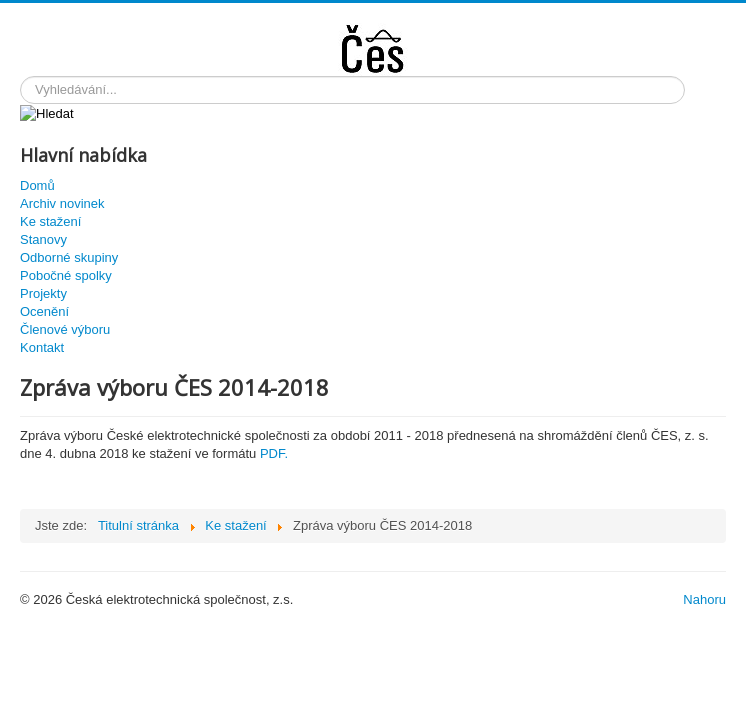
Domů (37, 185)
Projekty (43, 293)
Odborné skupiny (69, 257)
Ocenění (44, 311)
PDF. (274, 453)
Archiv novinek (62, 203)
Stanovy (43, 239)
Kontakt (42, 347)
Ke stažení (50, 221)
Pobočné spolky (66, 275)
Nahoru (704, 599)
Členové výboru (65, 329)
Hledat (20, 76)
